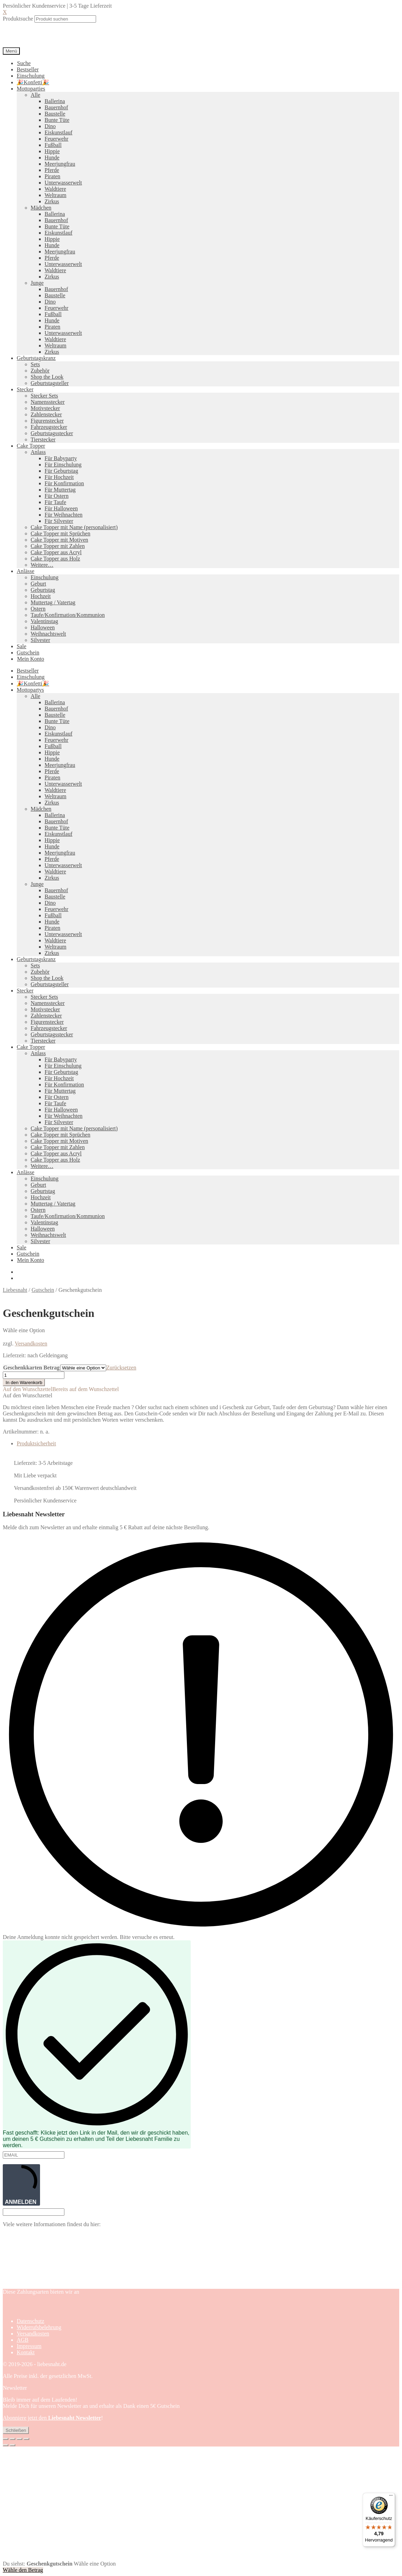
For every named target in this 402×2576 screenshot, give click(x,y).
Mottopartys (30, 690)
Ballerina (55, 101)
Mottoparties (31, 89)
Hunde (52, 157)
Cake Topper (31, 446)
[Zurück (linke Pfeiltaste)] (5, 2445)
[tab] (208, 1443)
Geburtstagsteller (50, 383)
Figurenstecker (47, 421)
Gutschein (28, 652)
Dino (50, 126)
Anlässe (25, 571)
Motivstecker (45, 408)
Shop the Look (47, 377)
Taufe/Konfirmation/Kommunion (68, 615)
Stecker (25, 389)
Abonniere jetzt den (52, 2418)
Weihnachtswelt (48, 634)
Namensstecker (48, 402)
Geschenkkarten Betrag (31, 1368)
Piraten (52, 176)
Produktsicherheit (36, 1443)
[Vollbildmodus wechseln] (12, 2439)
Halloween (43, 627)
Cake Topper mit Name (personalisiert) (74, 527)
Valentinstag (44, 621)
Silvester (40, 640)
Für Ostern (57, 496)
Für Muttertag (60, 490)
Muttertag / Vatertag (53, 602)
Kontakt (26, 2352)
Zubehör (40, 371)
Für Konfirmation (64, 483)
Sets (35, 364)
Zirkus (52, 201)
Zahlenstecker (46, 414)
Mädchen (41, 208)
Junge (37, 283)
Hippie (52, 151)
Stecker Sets (44, 396)
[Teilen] (19, 2439)
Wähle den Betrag (23, 2570)
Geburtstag (43, 590)
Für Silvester (59, 521)
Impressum (29, 2346)
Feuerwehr (56, 139)
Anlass (38, 452)
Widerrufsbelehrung (39, 2327)
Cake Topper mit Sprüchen (60, 533)
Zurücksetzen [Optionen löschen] (121, 1368)
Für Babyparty (61, 458)
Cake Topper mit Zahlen (58, 546)
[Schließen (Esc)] (26, 2439)
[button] (61, 1389)
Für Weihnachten (63, 515)
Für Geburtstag (61, 471)
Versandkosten (31, 1343)
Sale (21, 646)
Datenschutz (30, 2321)
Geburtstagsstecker (52, 433)
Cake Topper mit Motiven (59, 540)
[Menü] (391, 2497)
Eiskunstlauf (58, 132)
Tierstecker (43, 439)
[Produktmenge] (33, 1375)
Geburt (38, 584)
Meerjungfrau (60, 164)
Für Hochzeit (59, 477)
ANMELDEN (21, 2185)
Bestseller (28, 69)
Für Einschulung (63, 465)
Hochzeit (41, 596)
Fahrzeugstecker (49, 427)
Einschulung (31, 76)
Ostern (38, 609)
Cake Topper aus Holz (55, 558)
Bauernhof (56, 107)
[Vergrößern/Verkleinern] (5, 2439)
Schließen (16, 2430)
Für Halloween (61, 508)
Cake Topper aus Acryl (56, 552)
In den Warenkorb (24, 1382)
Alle (35, 95)
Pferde (52, 170)
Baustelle (55, 114)
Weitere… (42, 565)
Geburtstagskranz (36, 358)
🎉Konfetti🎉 (33, 82)
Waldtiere (55, 189)
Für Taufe (55, 502)
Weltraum (55, 195)
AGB (23, 2340)
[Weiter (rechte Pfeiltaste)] (12, 2445)
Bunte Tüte (57, 120)
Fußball (53, 145)
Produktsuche (18, 19)
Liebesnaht (15, 1290)
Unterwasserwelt (63, 183)
